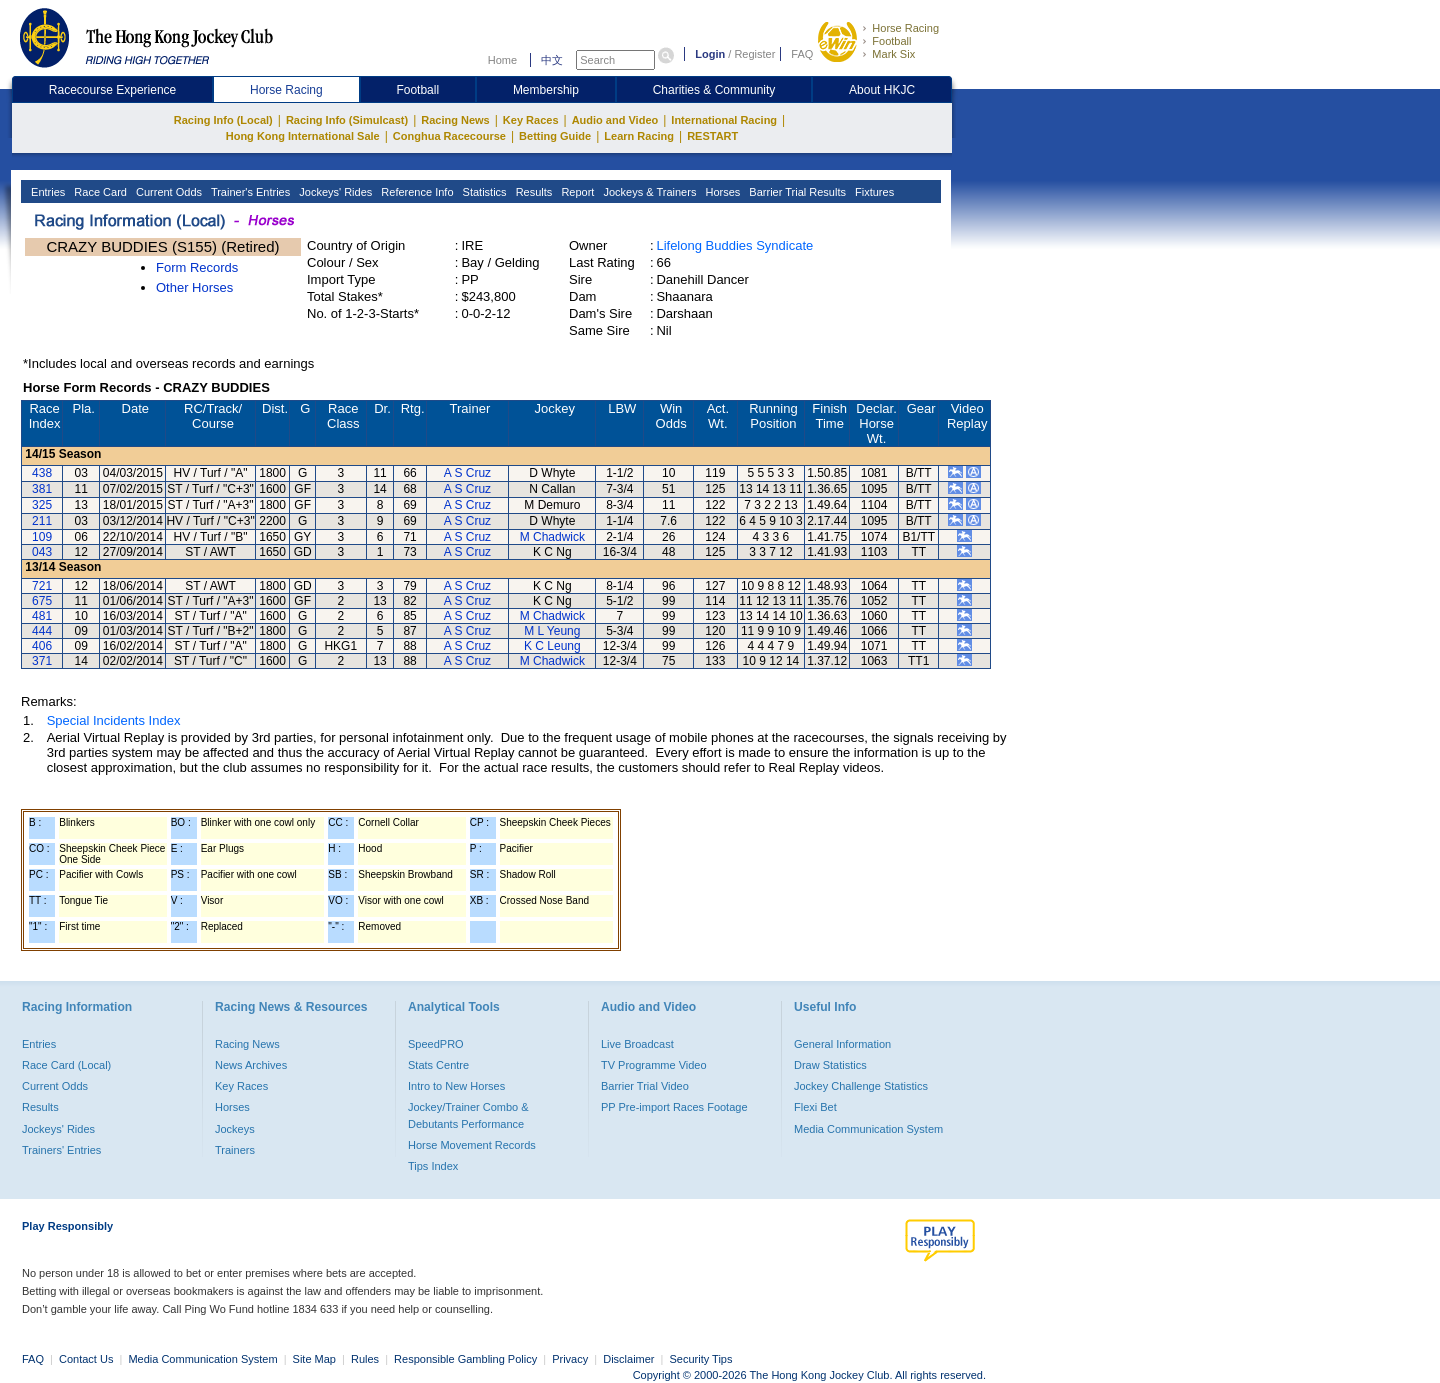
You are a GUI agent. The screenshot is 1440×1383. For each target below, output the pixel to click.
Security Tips (701, 1359)
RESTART (712, 136)
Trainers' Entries (61, 1150)
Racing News (455, 120)
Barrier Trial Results (796, 192)
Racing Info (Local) (223, 120)
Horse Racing (905, 28)
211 (42, 521)
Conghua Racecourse (449, 136)
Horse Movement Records (472, 1145)
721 (42, 586)
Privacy (570, 1359)
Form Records (197, 267)
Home (502, 60)
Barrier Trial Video (645, 1086)
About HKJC (882, 90)
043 (42, 552)
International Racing (724, 120)
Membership (546, 90)
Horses (721, 192)
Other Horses (194, 287)
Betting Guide (555, 136)
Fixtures (873, 192)
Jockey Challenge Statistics (861, 1086)
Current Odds (167, 192)
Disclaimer (628, 1359)
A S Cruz (467, 473)
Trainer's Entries (249, 192)
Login (710, 54)
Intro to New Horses (456, 1086)
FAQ (802, 54)
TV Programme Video (654, 1065)
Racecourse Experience (112, 90)
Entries (46, 192)
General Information (842, 1044)
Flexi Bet (815, 1107)
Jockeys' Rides (334, 192)
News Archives (251, 1065)
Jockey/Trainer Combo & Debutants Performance (468, 1115)
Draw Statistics (830, 1065)
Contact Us (86, 1359)
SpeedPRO (436, 1044)
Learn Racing (639, 136)
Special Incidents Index (114, 720)
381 (42, 489)
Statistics (483, 192)
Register (754, 54)
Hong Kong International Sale (303, 136)
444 (42, 631)
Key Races (531, 120)
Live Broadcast (637, 1044)
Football (891, 41)
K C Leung (552, 646)
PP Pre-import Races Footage (674, 1107)
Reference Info (415, 192)
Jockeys (235, 1129)
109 (42, 537)
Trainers (235, 1150)
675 (42, 601)
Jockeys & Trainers (648, 192)
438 (42, 473)
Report (576, 192)
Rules (366, 1359)
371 (42, 661)
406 (42, 646)
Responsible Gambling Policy (465, 1359)
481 (42, 616)
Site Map (314, 1359)
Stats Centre (438, 1065)
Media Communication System (868, 1129)
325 (42, 505)
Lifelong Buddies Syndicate (734, 245)
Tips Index (433, 1166)
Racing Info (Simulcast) (347, 120)
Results (533, 192)
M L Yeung (552, 631)
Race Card (99, 192)
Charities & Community (714, 90)
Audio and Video (615, 120)
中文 (552, 60)
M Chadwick (552, 537)
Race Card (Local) (66, 1065)
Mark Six (893, 54)
